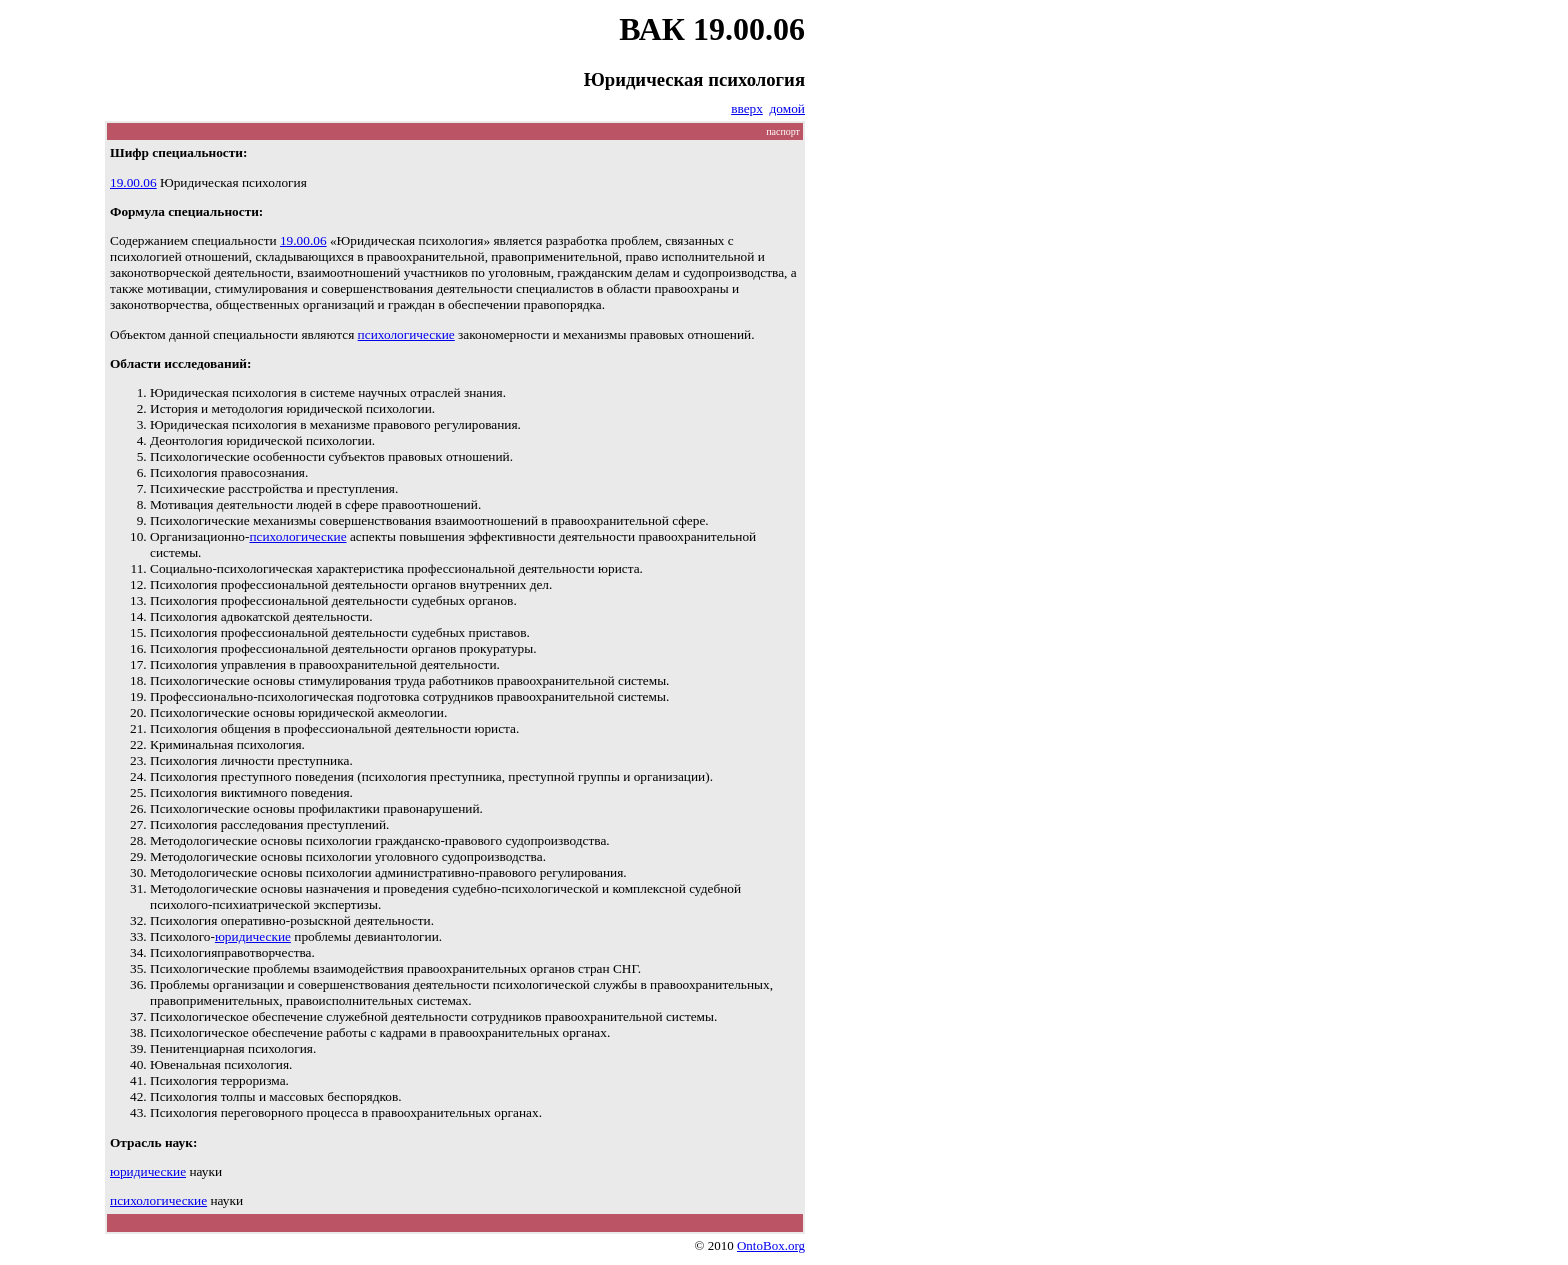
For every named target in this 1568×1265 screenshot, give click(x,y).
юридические (253, 936)
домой (787, 108)
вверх (747, 108)
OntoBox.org (771, 1245)
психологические (406, 334)
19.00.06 (133, 182)
